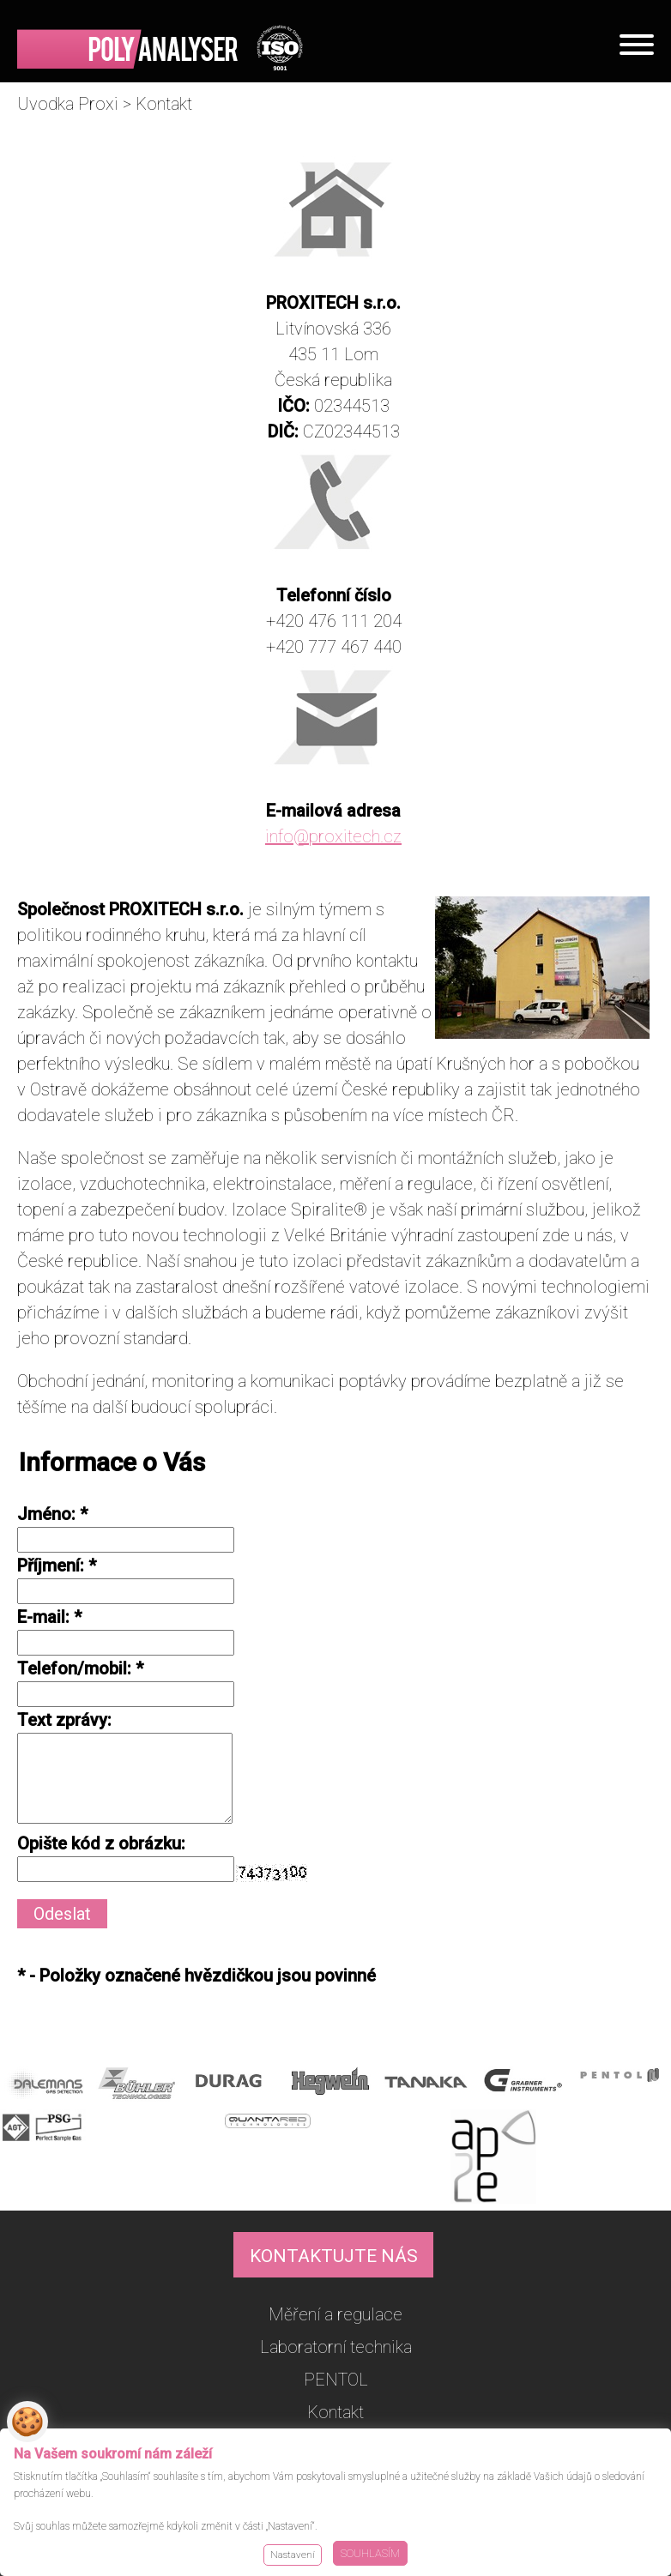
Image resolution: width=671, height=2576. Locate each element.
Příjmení (48, 1565)
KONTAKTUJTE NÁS (334, 2256)
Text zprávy (62, 1720)
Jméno (44, 1514)
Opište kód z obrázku (99, 1843)
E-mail (41, 1617)
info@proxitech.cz (333, 836)
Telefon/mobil (72, 1668)
